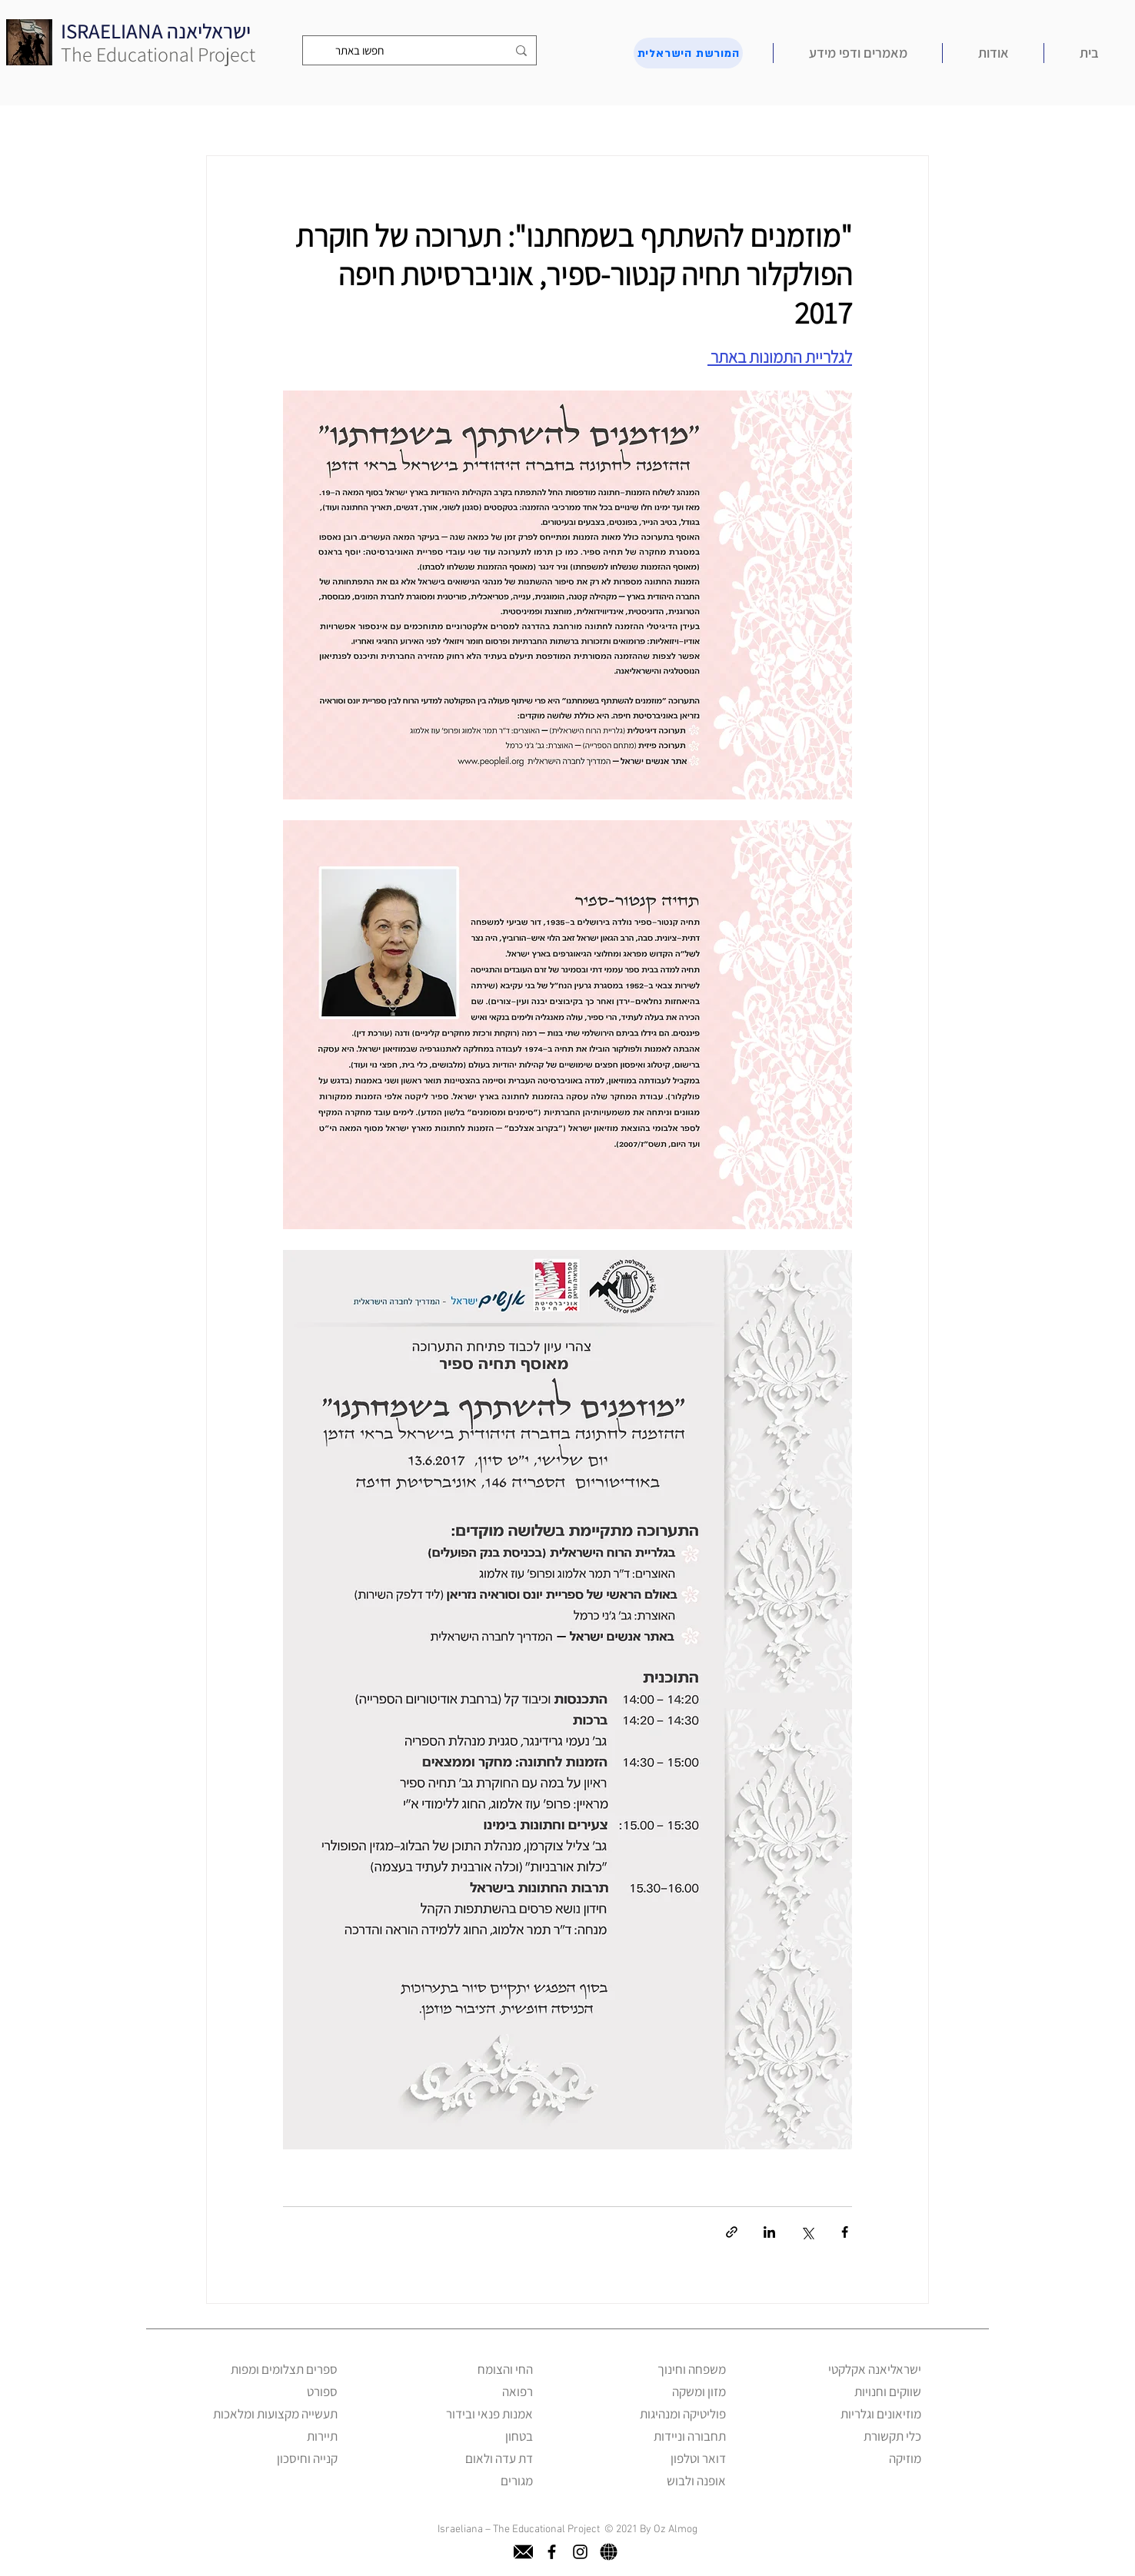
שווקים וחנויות (887, 2391)
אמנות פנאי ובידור (489, 2413)
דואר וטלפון (698, 2458)
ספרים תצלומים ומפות (284, 2369)
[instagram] (580, 2551)
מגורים (517, 2480)
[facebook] (551, 2551)
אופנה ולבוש (696, 2480)
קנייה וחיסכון (307, 2458)
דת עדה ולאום (499, 2458)
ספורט (322, 2391)
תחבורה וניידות (690, 2436)
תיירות (322, 2436)
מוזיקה (905, 2458)
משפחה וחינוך (691, 2369)
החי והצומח (505, 2369)
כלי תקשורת (892, 2436)
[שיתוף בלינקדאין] (769, 2232)
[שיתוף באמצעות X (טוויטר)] (807, 2232)
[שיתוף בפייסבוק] (844, 2232)
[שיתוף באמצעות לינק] (731, 2232)
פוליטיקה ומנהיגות (683, 2413)
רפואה (517, 2391)
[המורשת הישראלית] (688, 53)
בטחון (519, 2436)
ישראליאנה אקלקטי (874, 2369)
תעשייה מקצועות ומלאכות (275, 2413)
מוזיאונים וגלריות (880, 2413)
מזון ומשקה (699, 2391)
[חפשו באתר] (421, 50)
